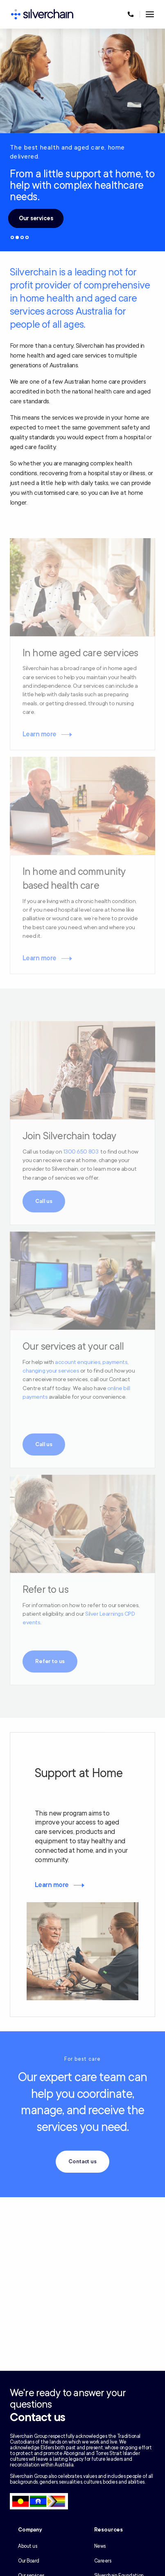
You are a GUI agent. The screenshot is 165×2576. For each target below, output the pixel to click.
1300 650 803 (80, 1152)
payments (114, 1362)
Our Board (28, 2561)
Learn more (40, 734)
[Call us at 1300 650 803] (130, 14)
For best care (82, 2059)
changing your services (51, 1371)
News (100, 2546)
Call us (43, 1201)
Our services (36, 218)
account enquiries (77, 1362)
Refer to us (50, 1661)
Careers (102, 2561)
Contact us (82, 2161)
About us (27, 2546)
